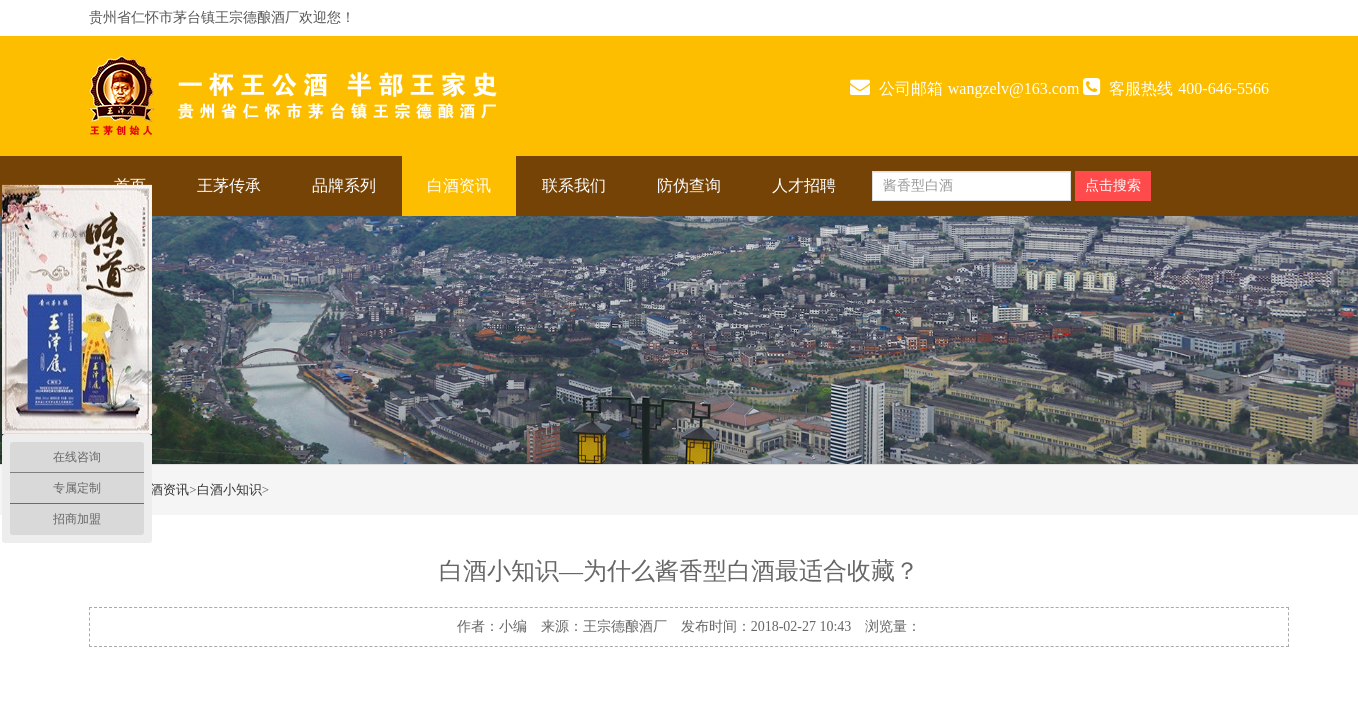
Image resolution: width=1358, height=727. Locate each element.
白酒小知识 (229, 489)
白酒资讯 (459, 185)
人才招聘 (804, 185)
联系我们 (574, 185)
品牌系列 (344, 185)
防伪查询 (689, 185)
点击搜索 (1113, 185)
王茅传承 (229, 185)
